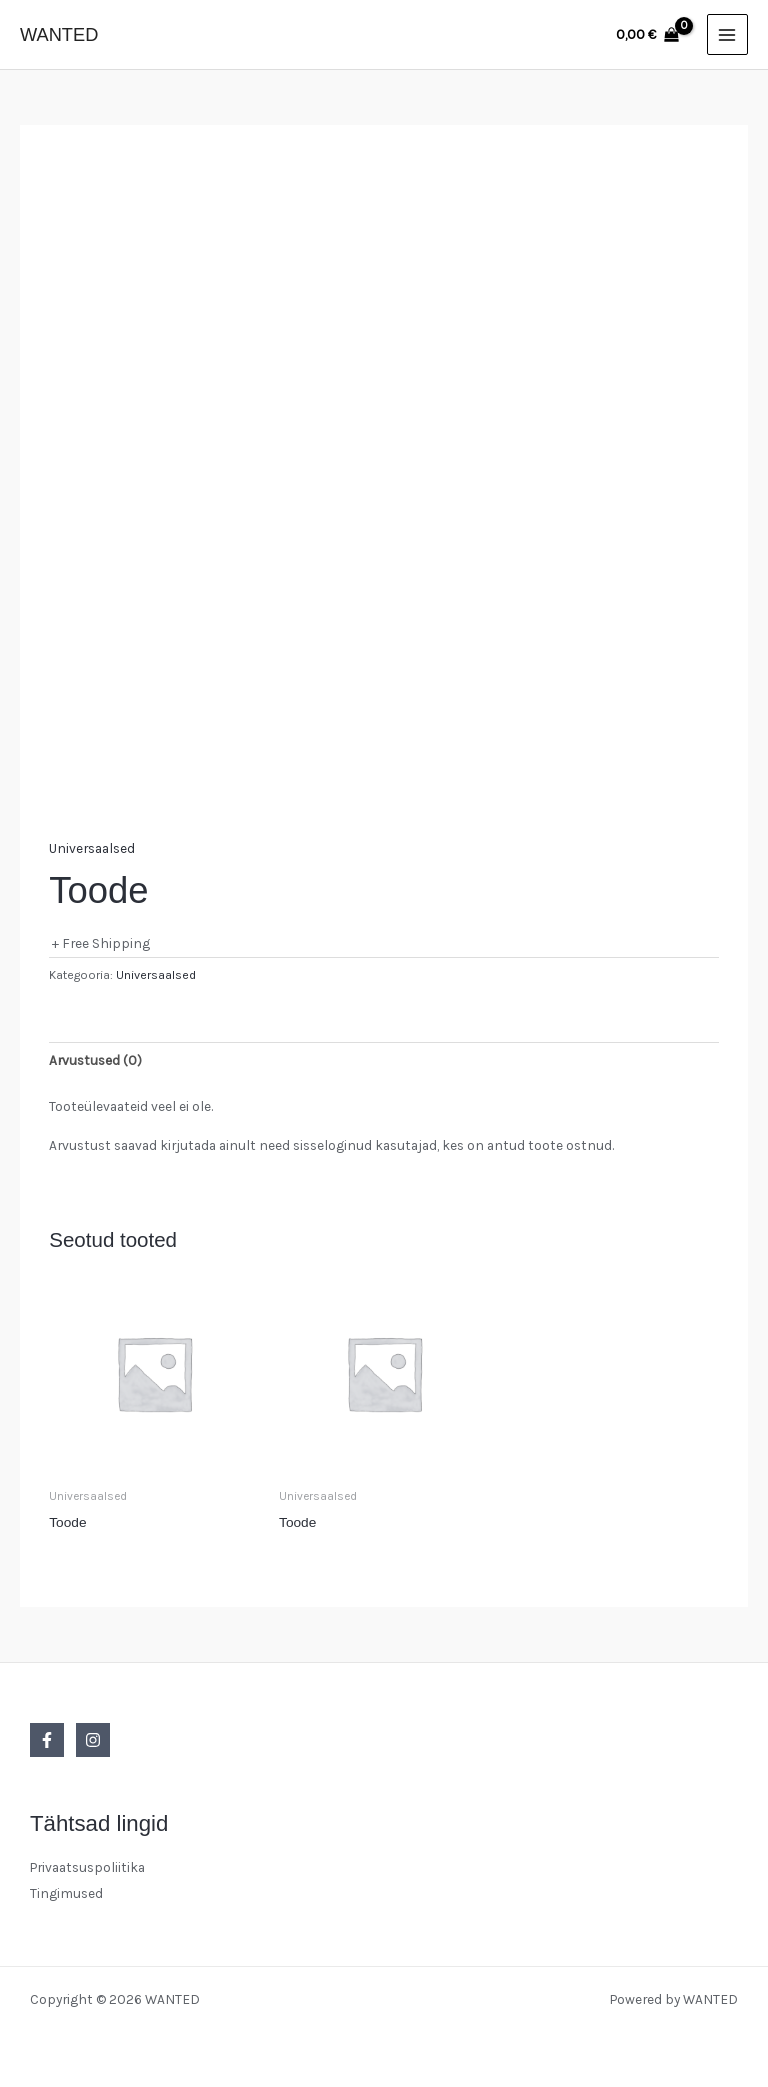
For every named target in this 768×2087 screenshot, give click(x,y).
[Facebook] (47, 1740)
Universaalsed (92, 848)
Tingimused (66, 1893)
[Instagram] (93, 1740)
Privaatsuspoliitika (87, 1867)
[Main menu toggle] (727, 34)
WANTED (59, 34)
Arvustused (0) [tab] (95, 1060)
